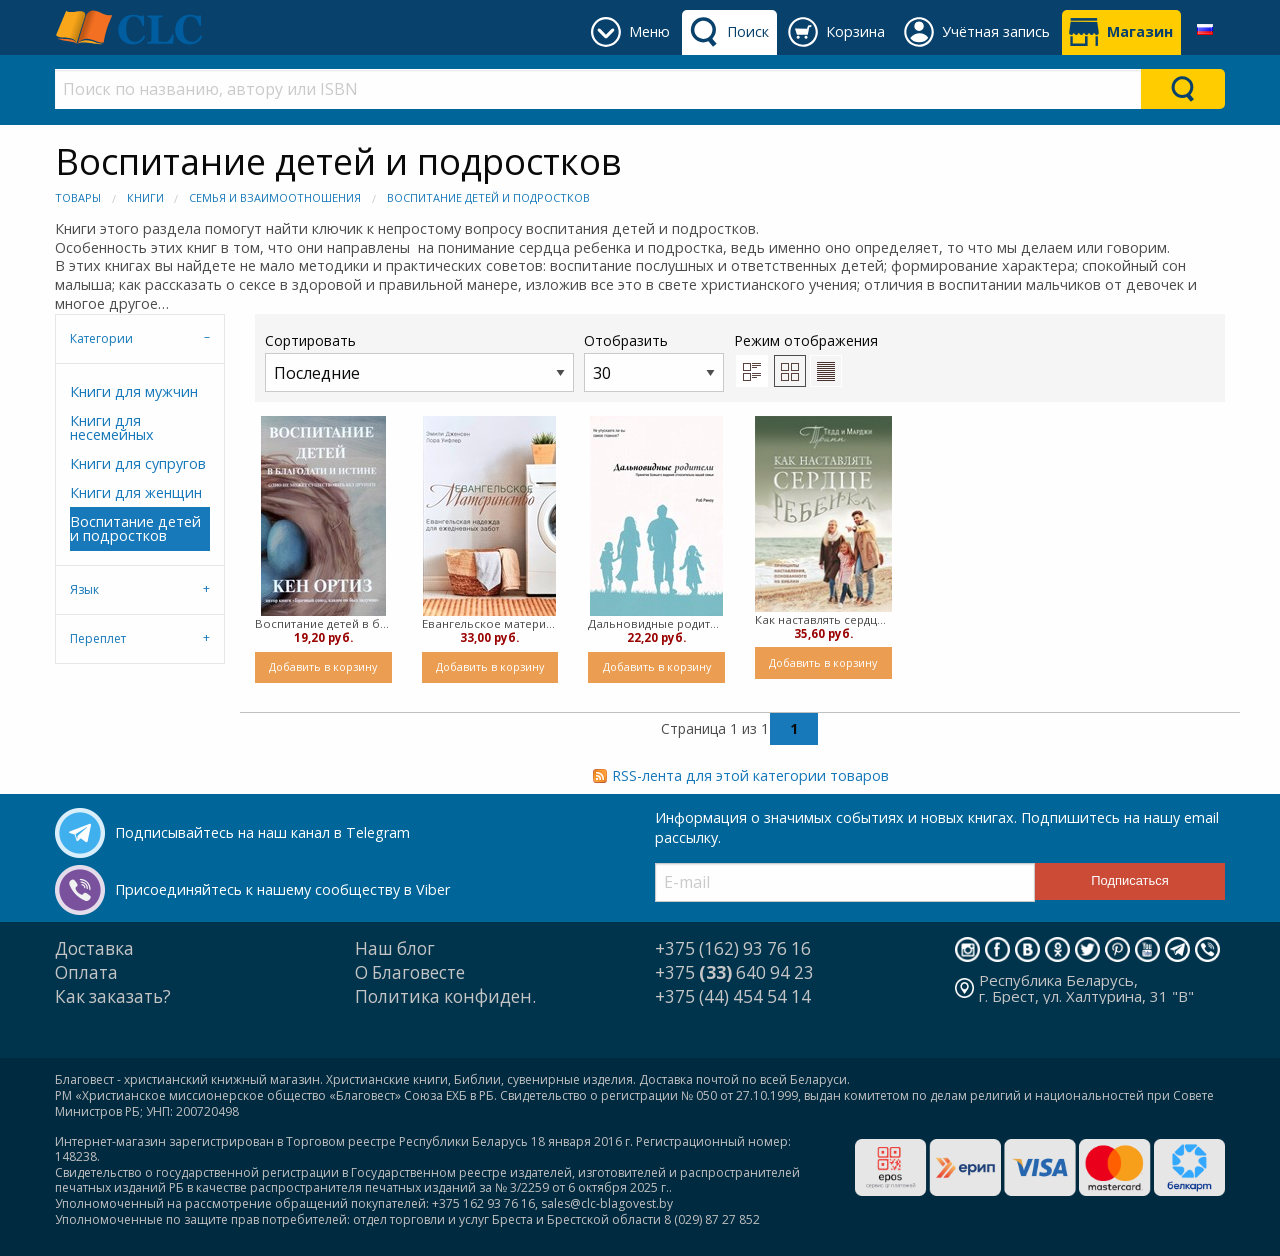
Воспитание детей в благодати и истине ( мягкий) (323, 623)
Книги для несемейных (112, 427)
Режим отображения (806, 340)
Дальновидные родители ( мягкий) (656, 623)
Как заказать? (113, 996)
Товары (78, 197)
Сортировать (419, 361)
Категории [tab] (101, 338)
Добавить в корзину (323, 666)
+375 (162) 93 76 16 (733, 948)
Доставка (94, 948)
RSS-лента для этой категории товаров (750, 775)
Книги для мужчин (134, 391)
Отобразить (654, 361)
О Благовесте (410, 972)
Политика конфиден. (445, 996)
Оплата (86, 972)
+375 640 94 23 (734, 972)
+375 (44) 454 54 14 (733, 996)
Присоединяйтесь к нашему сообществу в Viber (282, 889)
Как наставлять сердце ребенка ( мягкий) (823, 619)
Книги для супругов (138, 463)
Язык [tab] (84, 589)
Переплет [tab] (98, 638)
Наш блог (395, 948)
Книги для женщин (136, 492)
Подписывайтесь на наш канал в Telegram (262, 832)
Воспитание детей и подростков (488, 197)
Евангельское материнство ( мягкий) (490, 623)
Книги (145, 197)
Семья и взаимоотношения (275, 197)
